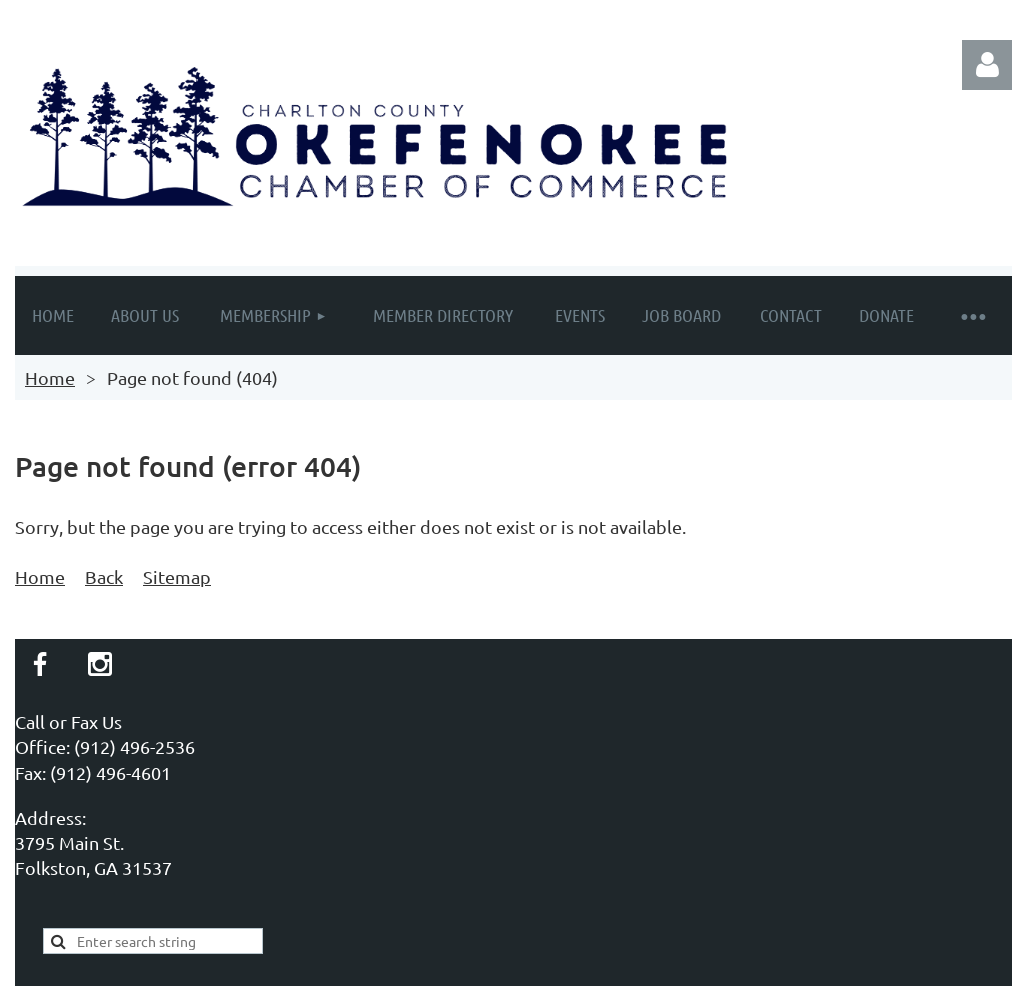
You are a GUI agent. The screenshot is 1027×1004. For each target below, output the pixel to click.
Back (104, 576)
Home (50, 377)
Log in (987, 65)
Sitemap (177, 576)
